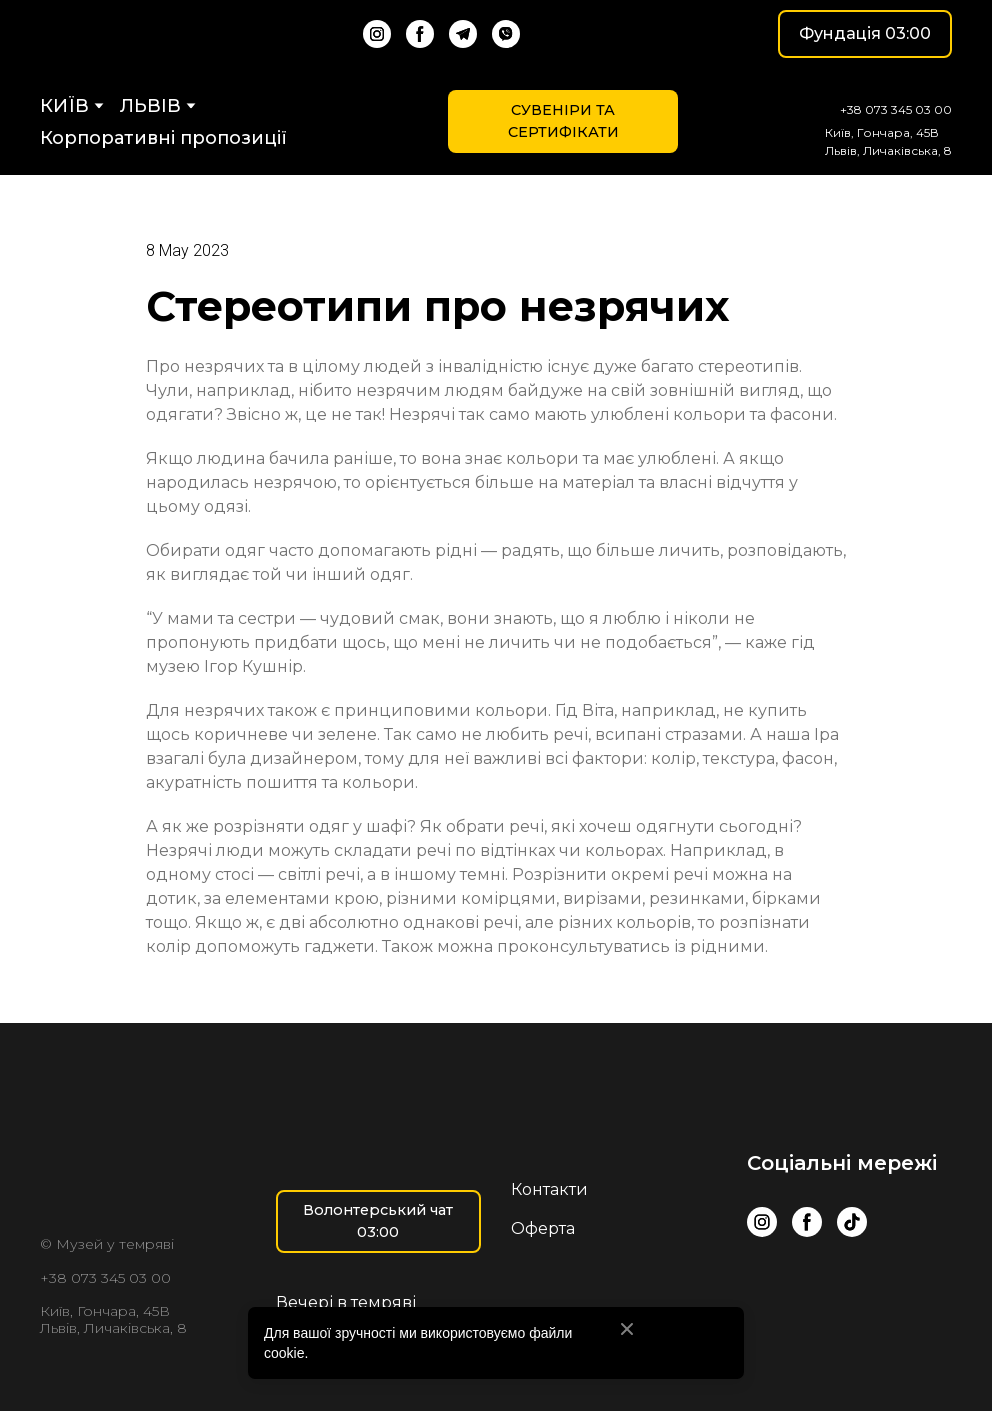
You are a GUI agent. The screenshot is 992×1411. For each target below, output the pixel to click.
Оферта (543, 1228)
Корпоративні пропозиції (163, 138)
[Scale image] (791, 1292)
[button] (377, 34)
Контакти (549, 1189)
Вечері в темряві (346, 1302)
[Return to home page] (119, 34)
